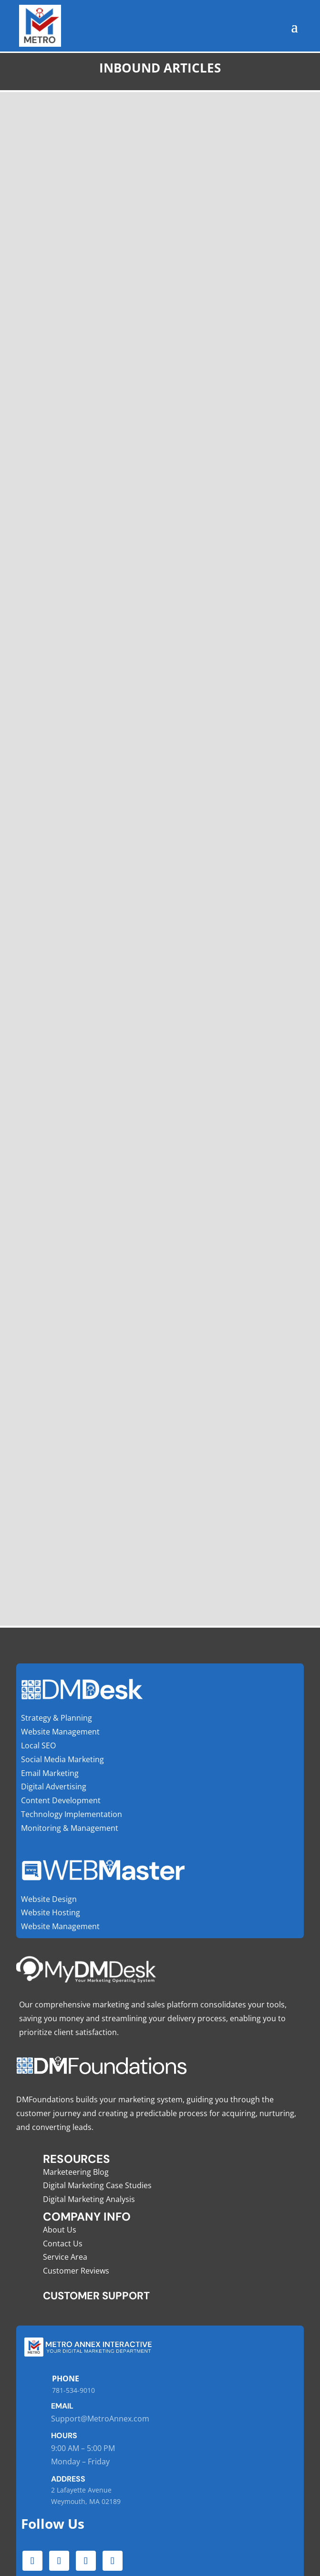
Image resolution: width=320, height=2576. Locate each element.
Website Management (60, 1731)
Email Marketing (50, 1773)
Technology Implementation (71, 1814)
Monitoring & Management (69, 1828)
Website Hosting (50, 1912)
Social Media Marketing (62, 1759)
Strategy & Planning (56, 1718)
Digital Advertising (53, 1786)
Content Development (61, 1800)
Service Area (65, 2257)
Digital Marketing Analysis (89, 2199)
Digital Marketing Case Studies (97, 2185)
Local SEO (38, 1745)
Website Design (49, 1899)
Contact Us (63, 2243)
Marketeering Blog (76, 2172)
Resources (76, 2158)
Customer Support (96, 2296)
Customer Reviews (76, 2270)
